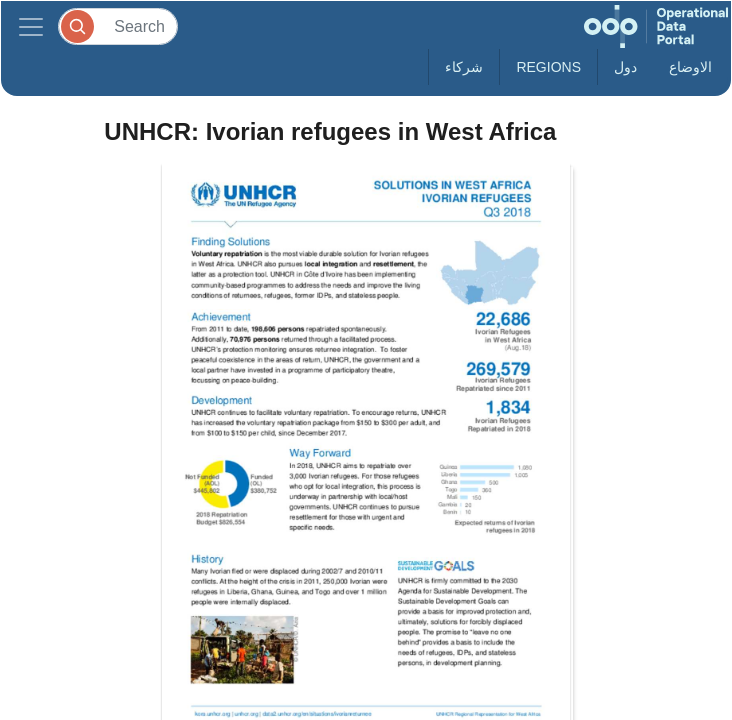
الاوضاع (690, 67)
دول (625, 67)
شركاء (464, 67)
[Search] (118, 26)
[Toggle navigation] (31, 26)
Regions (548, 67)
